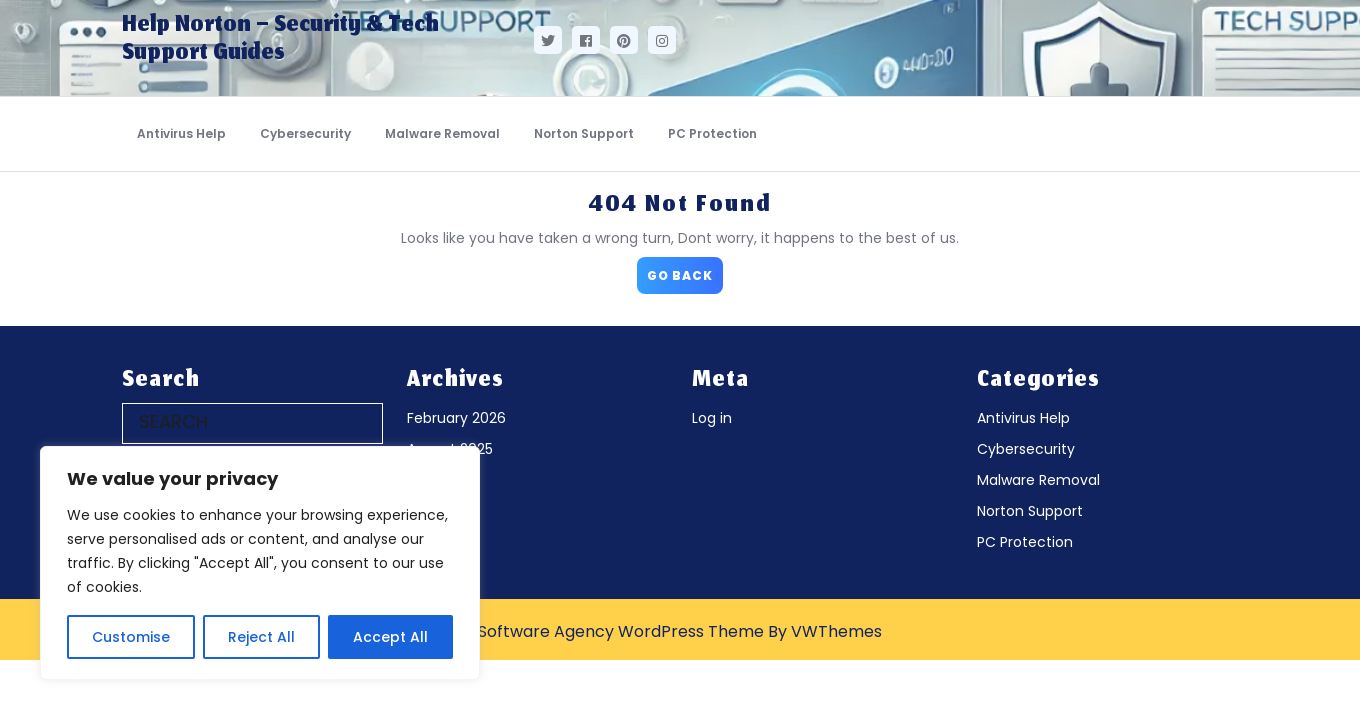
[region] (260, 563)
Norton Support (584, 133)
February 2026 (456, 418)
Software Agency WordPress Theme (621, 631)
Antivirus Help (181, 133)
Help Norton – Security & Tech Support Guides (280, 40)
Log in (712, 418)
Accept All (390, 637)
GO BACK (685, 270)
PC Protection (712, 133)
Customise (131, 637)
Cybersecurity (305, 133)
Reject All (261, 637)
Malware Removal (442, 133)
